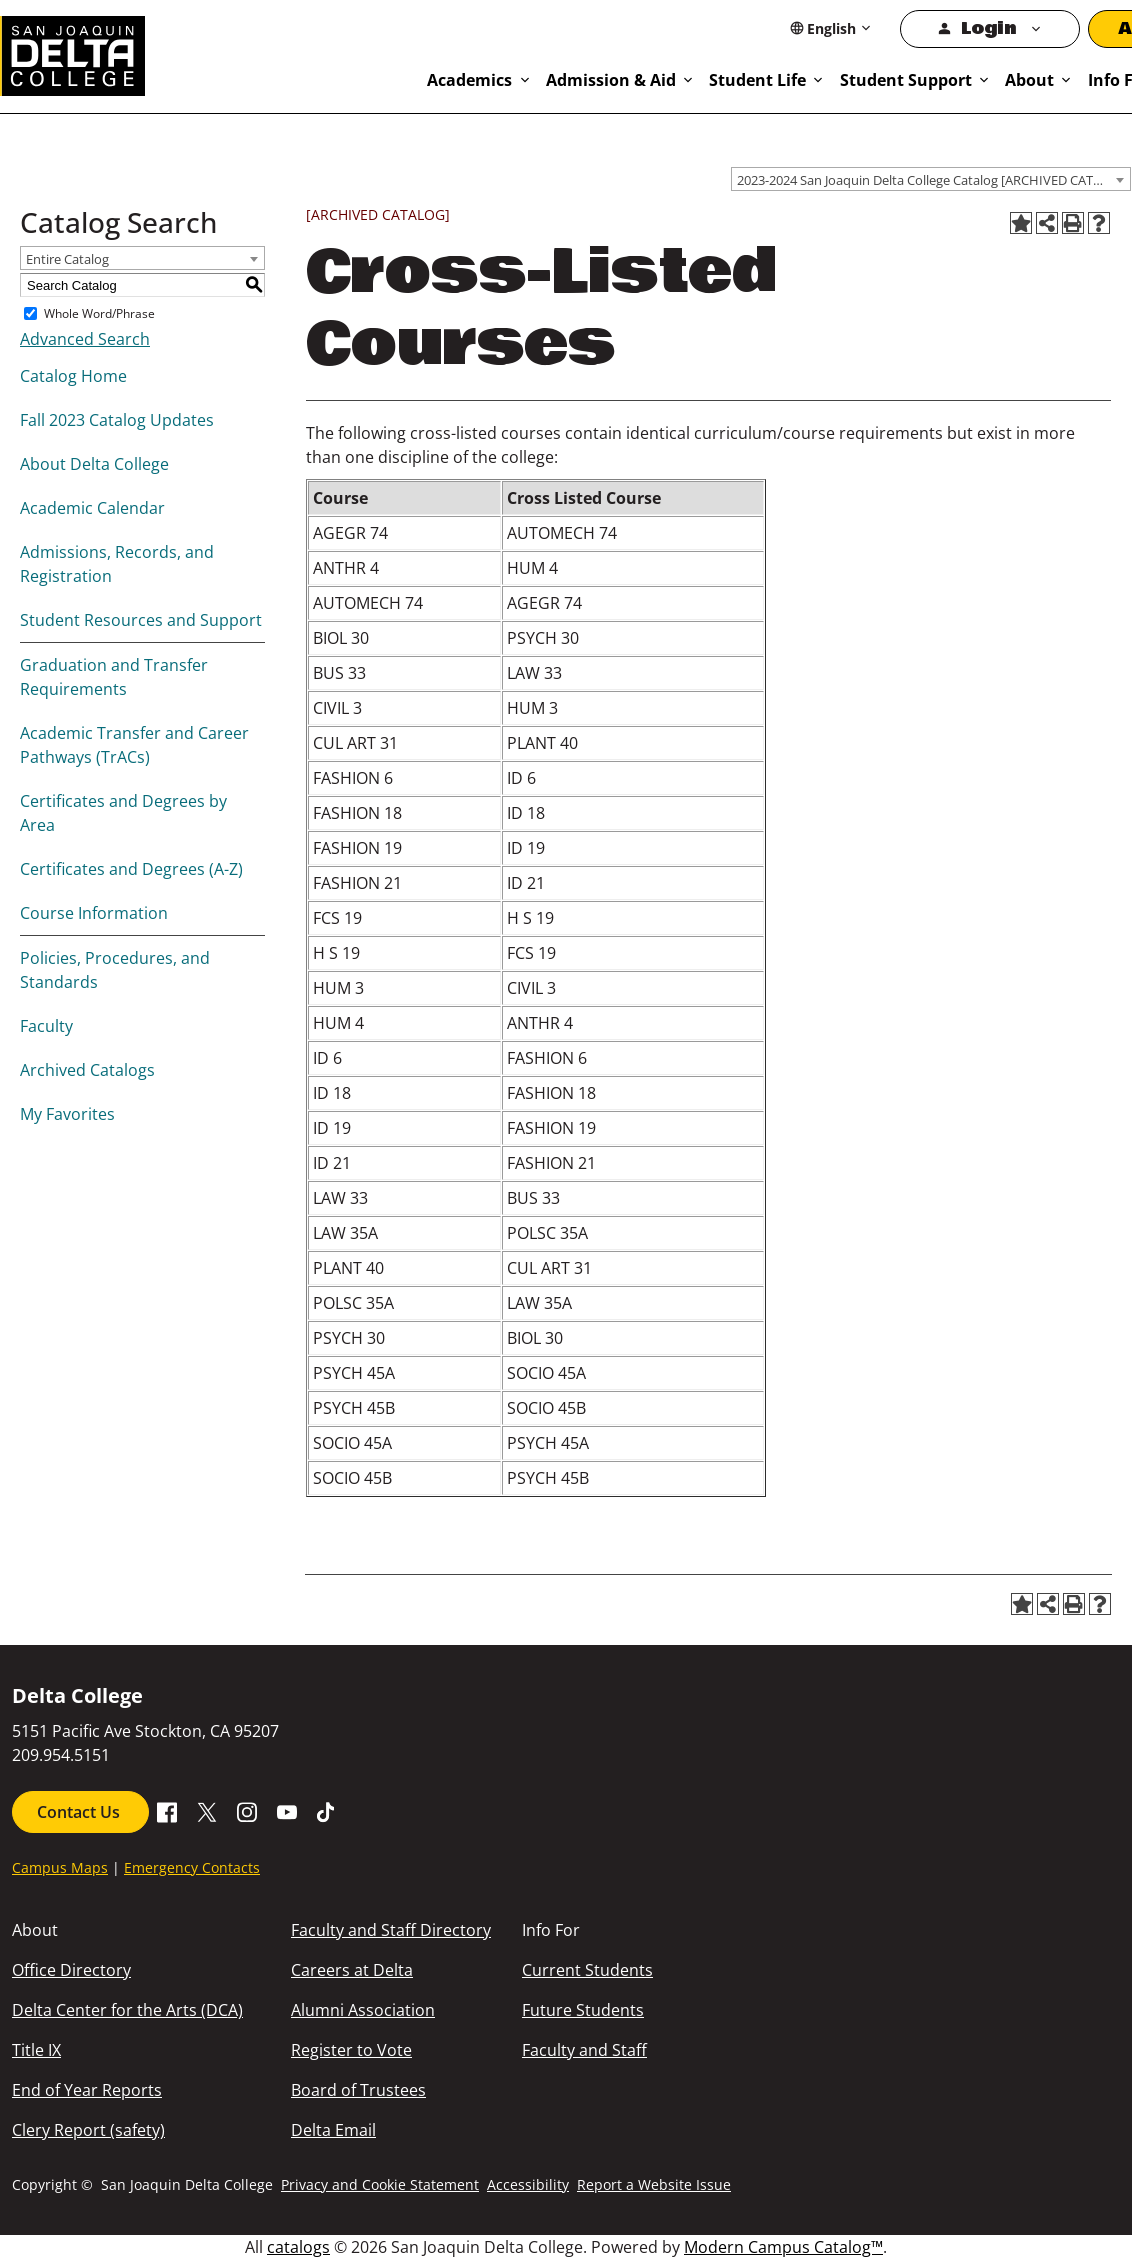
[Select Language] (831, 28)
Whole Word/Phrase (99, 313)
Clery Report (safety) (88, 2130)
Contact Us (80, 1812)
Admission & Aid (611, 80)
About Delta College (94, 464)
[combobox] (931, 179)
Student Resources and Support (141, 620)
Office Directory (71, 1970)
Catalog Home (73, 376)
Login (988, 28)
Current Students (587, 1970)
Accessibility (528, 2184)
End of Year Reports (87, 2090)
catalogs (298, 2247)
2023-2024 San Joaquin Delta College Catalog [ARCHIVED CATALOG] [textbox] (933, 180)
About (1029, 80)
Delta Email (333, 2130)
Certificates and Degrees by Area (123, 813)
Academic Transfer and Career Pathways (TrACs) (134, 745)
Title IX (36, 2050)
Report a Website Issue (654, 2184)
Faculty (46, 1026)
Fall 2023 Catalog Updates (117, 420)
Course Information (94, 913)
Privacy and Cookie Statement (380, 2184)
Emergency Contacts (192, 1867)
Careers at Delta (352, 1970)
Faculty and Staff (584, 2050)
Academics (469, 80)
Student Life (757, 80)
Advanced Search (85, 339)
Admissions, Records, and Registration (117, 564)
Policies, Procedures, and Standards (115, 970)
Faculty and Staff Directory (391, 1930)
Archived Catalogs (87, 1070)
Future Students (583, 2010)
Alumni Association (363, 2010)
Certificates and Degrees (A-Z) (131, 869)
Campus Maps (60, 1867)
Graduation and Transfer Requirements (114, 677)
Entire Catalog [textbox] (67, 259)
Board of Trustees (358, 2090)
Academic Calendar (92, 508)
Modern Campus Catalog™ (783, 2247)
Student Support (906, 80)
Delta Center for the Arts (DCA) (127, 2010)
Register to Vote (351, 2050)
